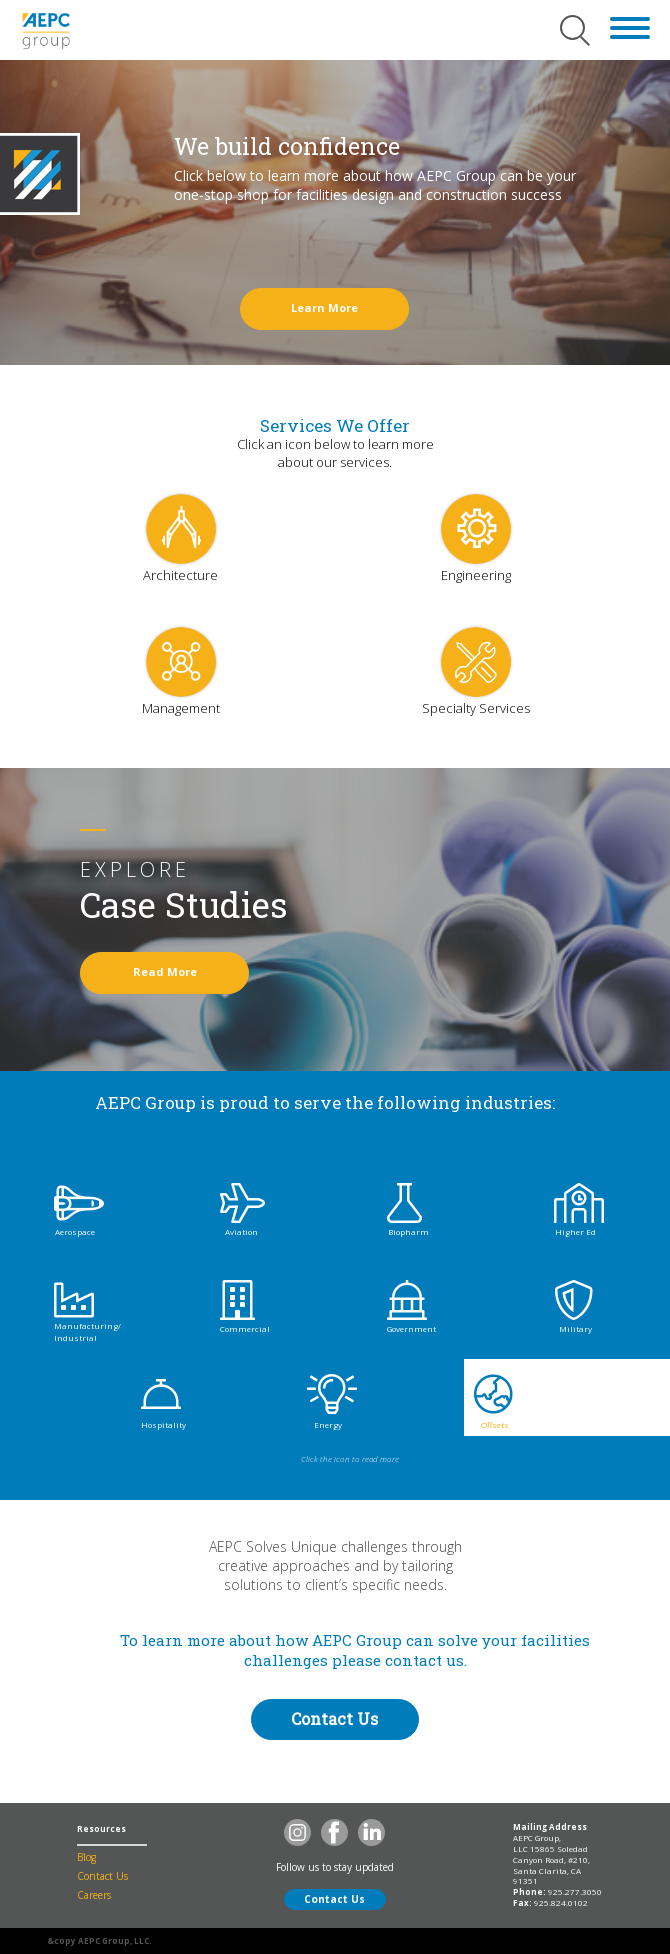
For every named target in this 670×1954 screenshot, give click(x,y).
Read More (165, 971)
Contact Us (334, 1718)
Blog (86, 1857)
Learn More (324, 307)
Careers (94, 1895)
